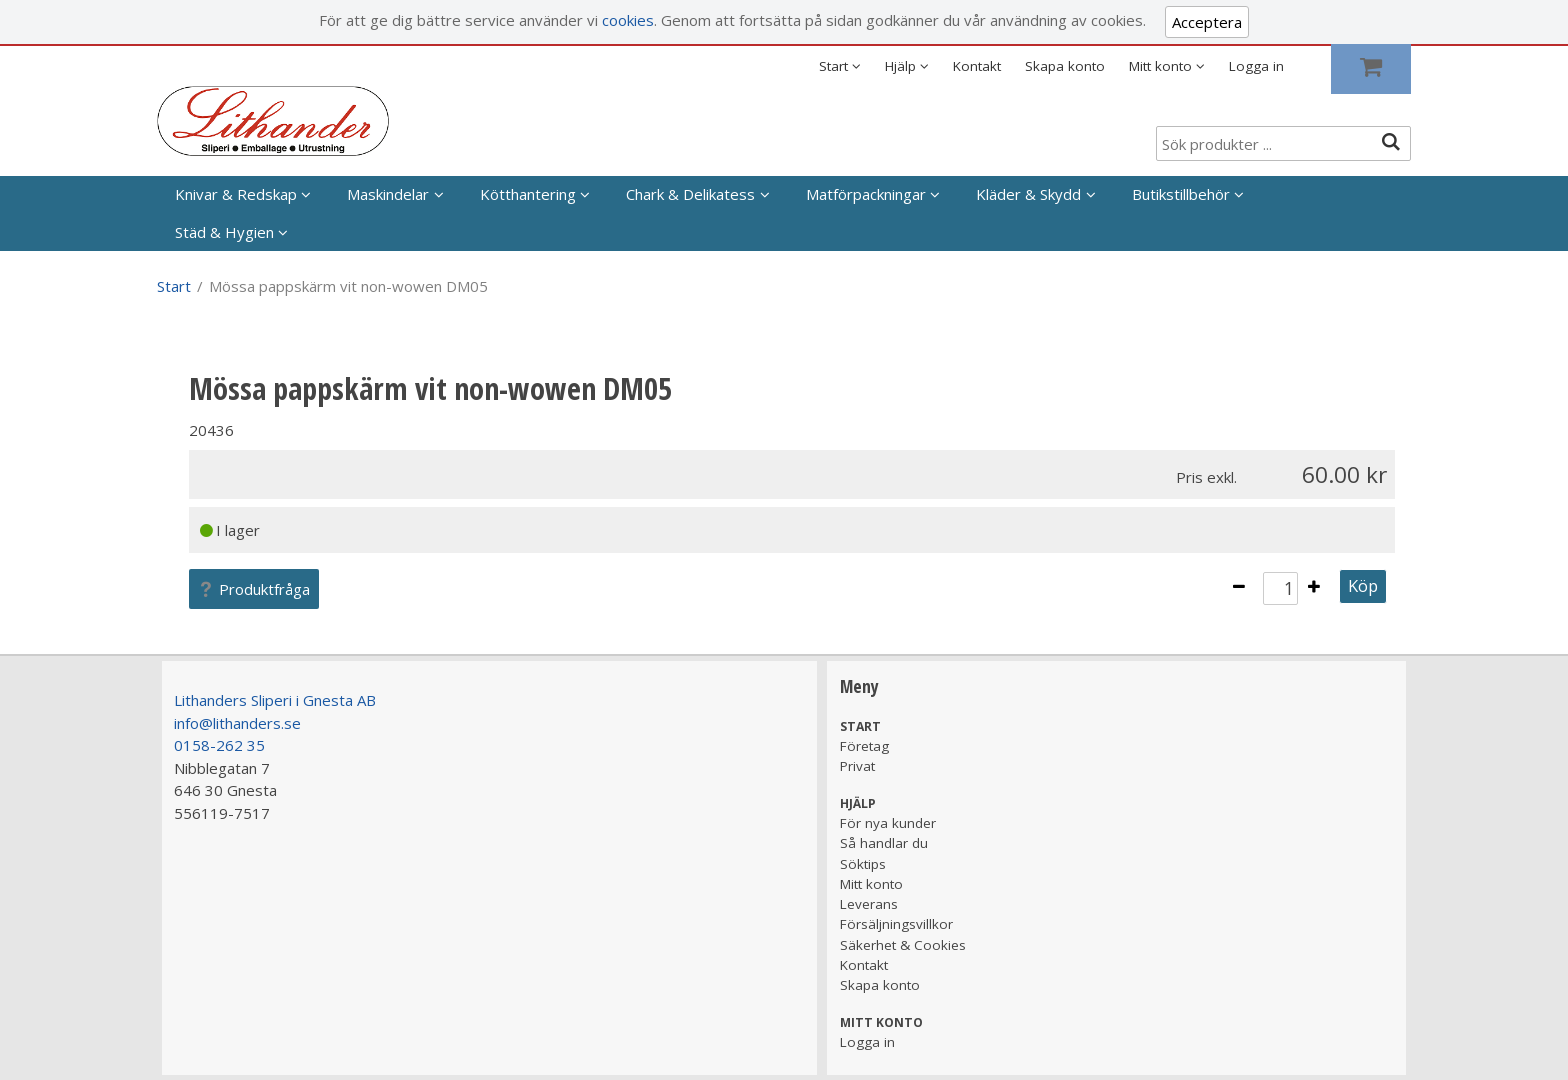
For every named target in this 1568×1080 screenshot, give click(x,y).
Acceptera (1207, 22)
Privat (857, 766)
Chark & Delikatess (690, 194)
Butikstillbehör (1181, 194)
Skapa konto (1065, 66)
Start (174, 286)
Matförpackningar (866, 194)
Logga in (1256, 66)
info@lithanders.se (237, 723)
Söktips (863, 864)
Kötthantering (528, 194)
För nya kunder (888, 823)
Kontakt (977, 66)
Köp (1363, 585)
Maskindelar (388, 194)
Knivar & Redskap (236, 194)
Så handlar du (884, 843)
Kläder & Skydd (1028, 194)
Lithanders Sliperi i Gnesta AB (275, 700)
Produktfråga (254, 589)
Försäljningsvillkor (896, 924)
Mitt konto (871, 884)
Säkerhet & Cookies (903, 945)
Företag (864, 746)
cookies (628, 20)
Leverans (869, 904)
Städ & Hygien (224, 232)
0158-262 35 (219, 745)
